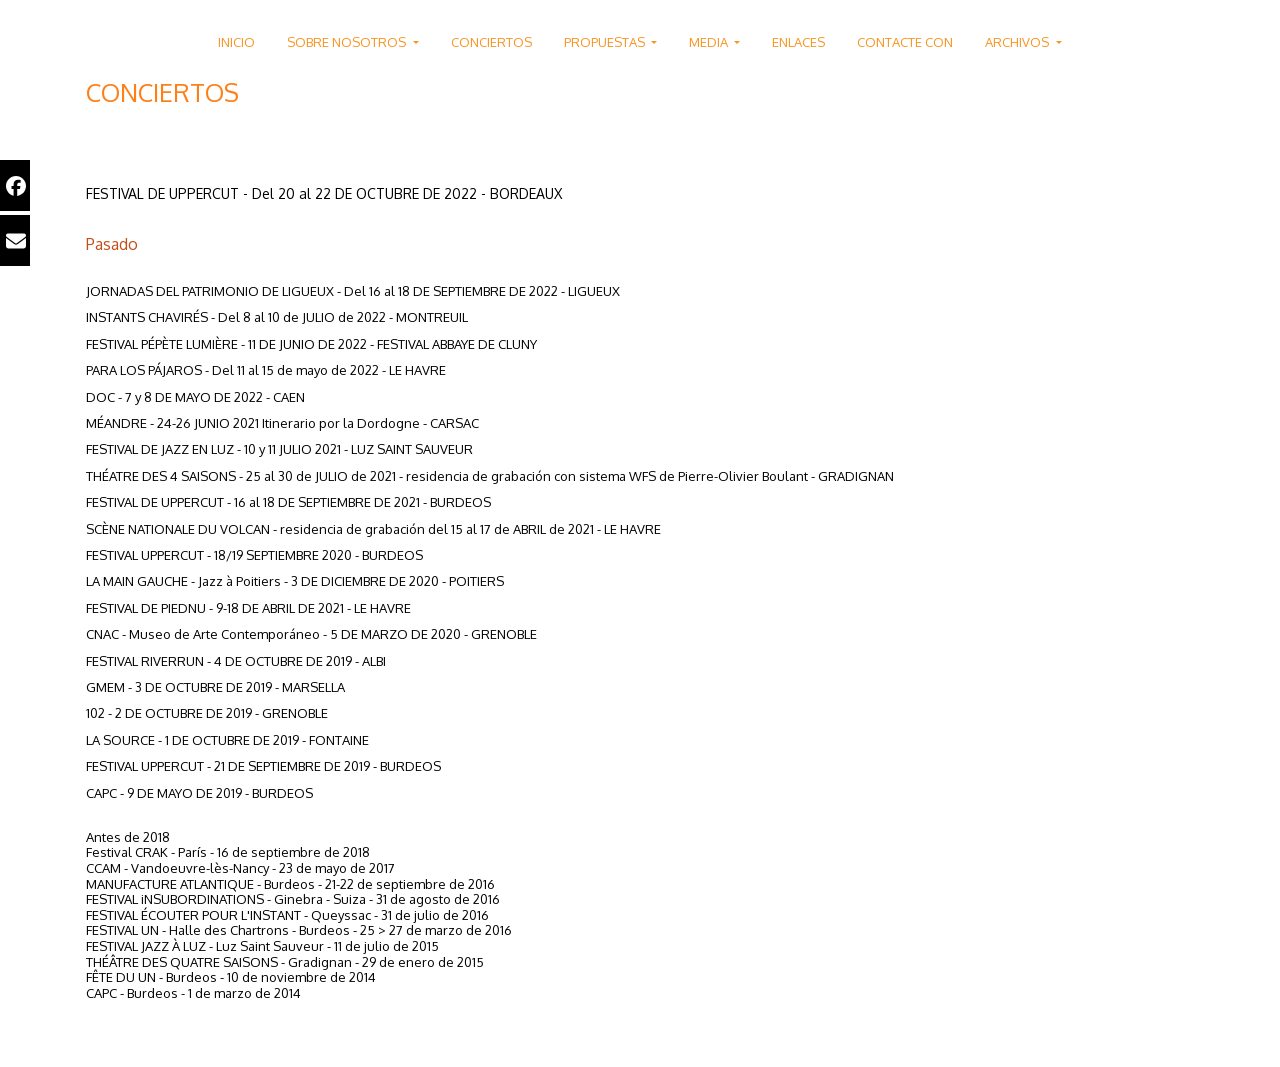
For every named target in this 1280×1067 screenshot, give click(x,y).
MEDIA (710, 42)
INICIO (236, 42)
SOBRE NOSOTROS (348, 42)
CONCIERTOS (491, 42)
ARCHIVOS (1018, 42)
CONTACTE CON (905, 42)
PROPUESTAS (606, 42)
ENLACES (798, 42)
